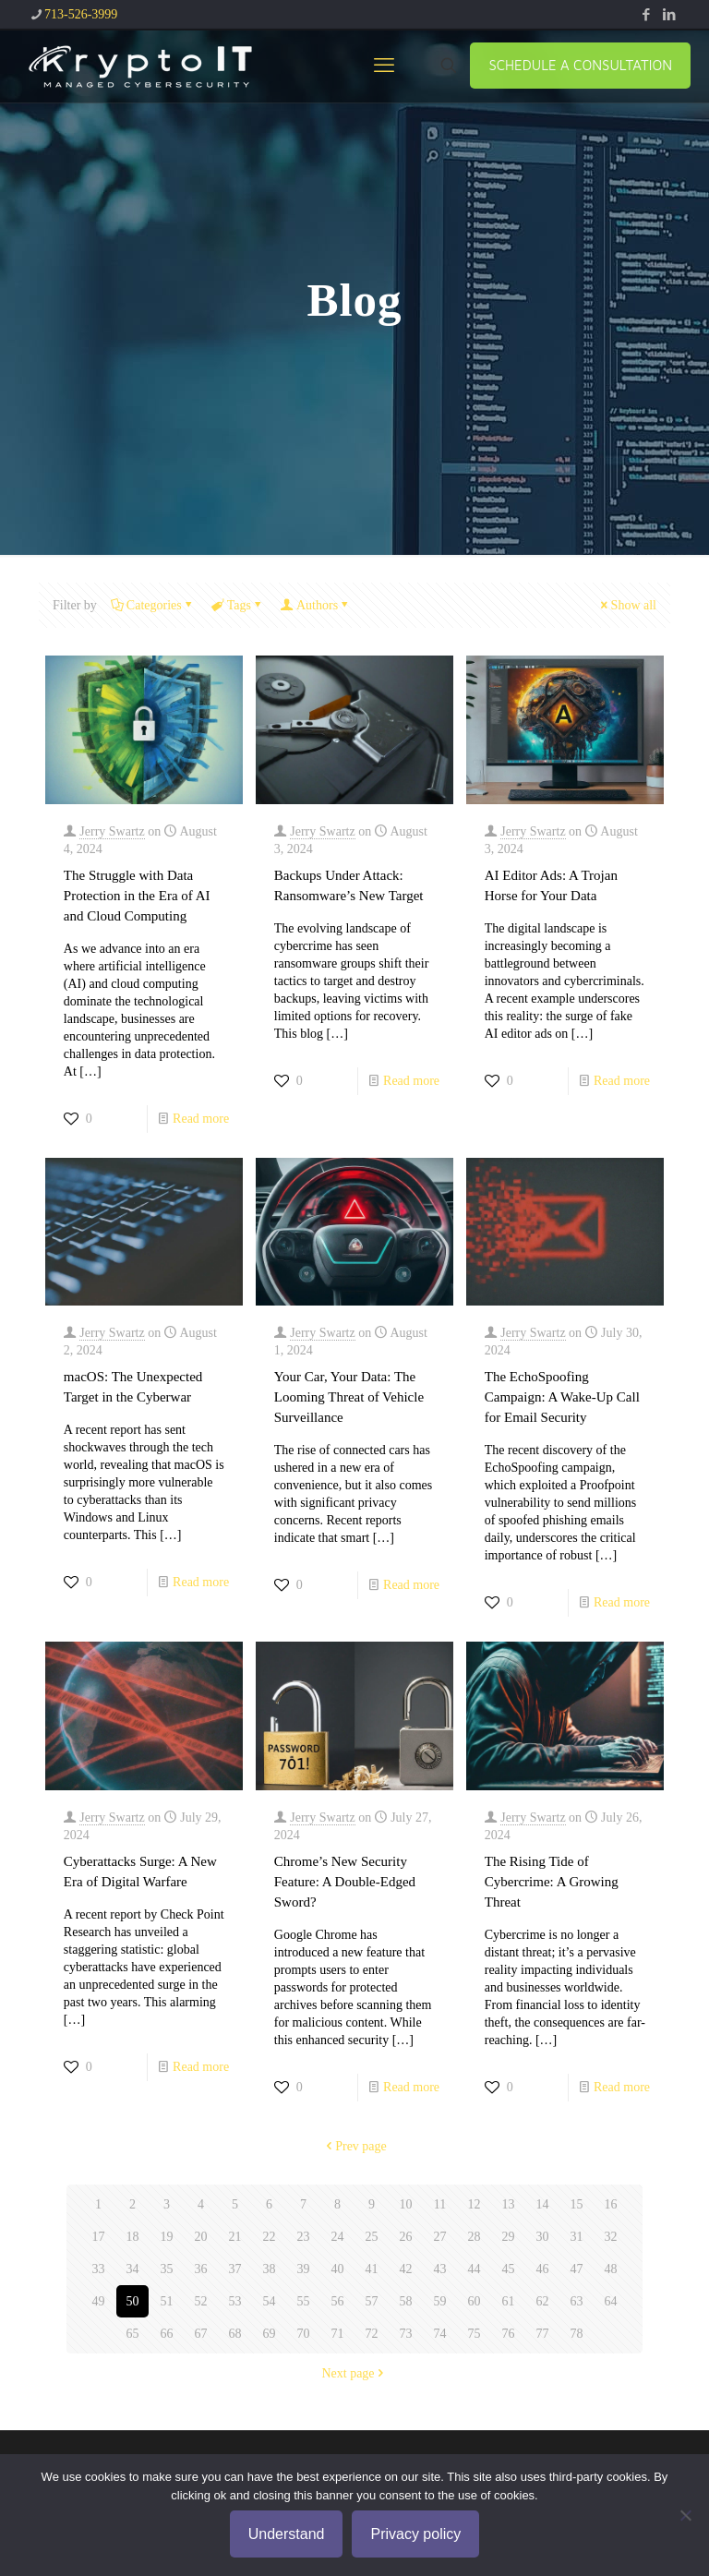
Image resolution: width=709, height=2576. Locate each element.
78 (577, 2334)
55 (303, 2301)
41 (372, 2269)
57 (372, 2301)
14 (542, 2204)
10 (406, 2204)
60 (474, 2301)
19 (167, 2237)
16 (611, 2204)
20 (201, 2237)
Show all (627, 605)
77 (542, 2334)
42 (406, 2269)
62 (542, 2301)
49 (98, 2301)
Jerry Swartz (111, 831)
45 (508, 2269)
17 (98, 2237)
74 (440, 2334)
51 (167, 2301)
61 (508, 2301)
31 (577, 2237)
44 (474, 2269)
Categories (153, 605)
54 (269, 2301)
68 (235, 2334)
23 (303, 2237)
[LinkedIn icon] (669, 14)
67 (201, 2334)
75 (474, 2334)
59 (440, 2301)
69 (269, 2334)
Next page (354, 2373)
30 (542, 2237)
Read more (201, 1118)
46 (542, 2269)
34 (132, 2269)
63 (577, 2301)
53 (235, 2301)
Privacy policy (415, 2534)
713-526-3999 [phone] (80, 14)
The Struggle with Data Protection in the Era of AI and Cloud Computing (137, 895)
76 (508, 2334)
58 (406, 2301)
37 (235, 2269)
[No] (686, 2515)
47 (577, 2269)
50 (132, 2301)
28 (474, 2237)
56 (337, 2301)
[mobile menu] (384, 65)
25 (372, 2237)
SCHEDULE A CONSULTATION (580, 65)
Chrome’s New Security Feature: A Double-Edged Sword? (344, 1881)
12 (474, 2204)
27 (440, 2237)
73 (406, 2334)
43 (440, 2269)
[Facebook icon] (646, 14)
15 (577, 2204)
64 (611, 2301)
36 (201, 2269)
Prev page (354, 2146)
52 (201, 2301)
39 (303, 2269)
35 (167, 2269)
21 (235, 2237)
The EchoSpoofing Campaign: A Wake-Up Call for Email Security (562, 1397)
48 (611, 2269)
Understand (286, 2534)
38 (269, 2269)
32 (611, 2237)
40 (337, 2269)
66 (167, 2334)
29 (508, 2237)
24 (337, 2237)
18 (132, 2237)
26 (406, 2237)
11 (440, 2204)
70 (303, 2334)
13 (508, 2204)
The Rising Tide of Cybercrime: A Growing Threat (552, 1881)
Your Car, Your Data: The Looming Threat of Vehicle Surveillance (349, 1397)
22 (269, 2237)
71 (337, 2334)
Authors (316, 605)
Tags (237, 605)
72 (372, 2334)
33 (98, 2269)
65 (132, 2334)
